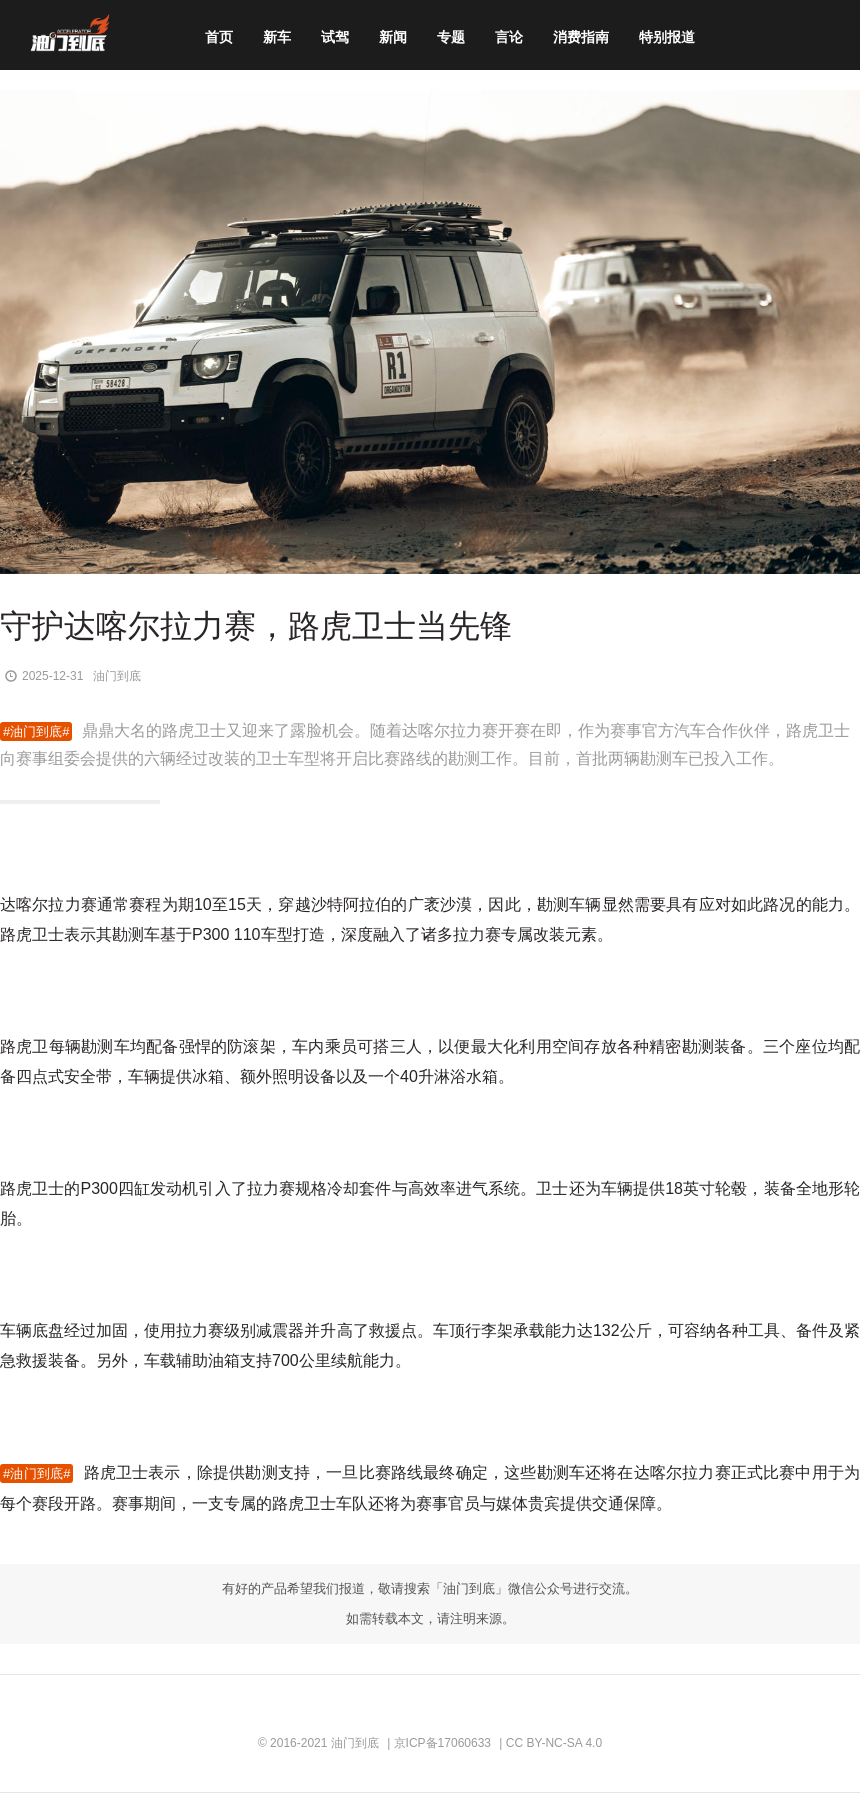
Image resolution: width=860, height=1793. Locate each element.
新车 (277, 37)
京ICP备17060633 (442, 1743)
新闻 (393, 37)
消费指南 (581, 37)
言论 (509, 37)
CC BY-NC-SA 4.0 (554, 1743)
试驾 (335, 37)
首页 (219, 37)
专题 (451, 37)
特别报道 (667, 37)
